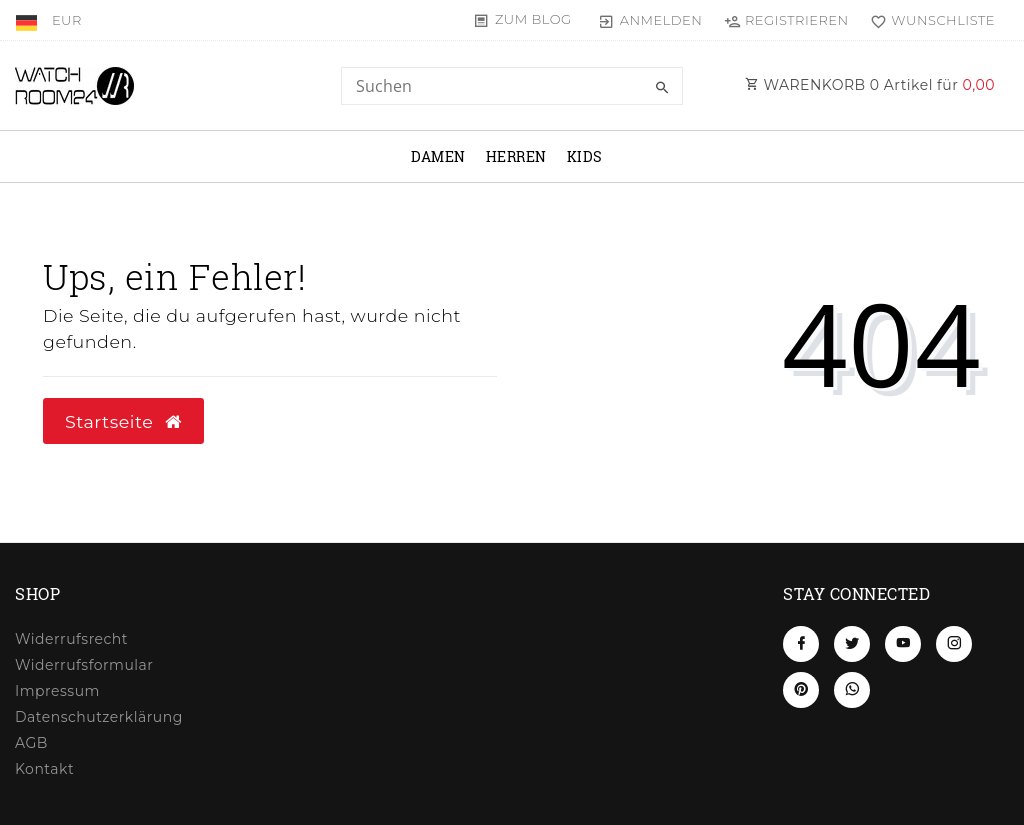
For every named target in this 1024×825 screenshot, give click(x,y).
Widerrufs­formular (84, 665)
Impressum (57, 691)
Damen (438, 156)
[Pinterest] (801, 690)
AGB (31, 743)
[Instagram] (954, 644)
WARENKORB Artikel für (870, 85)
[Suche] (663, 88)
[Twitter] (852, 644)
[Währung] (67, 20)
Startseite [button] (123, 421)
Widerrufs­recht (71, 639)
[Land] (28, 20)
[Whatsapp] (852, 690)
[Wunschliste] (928, 20)
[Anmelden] (650, 20)
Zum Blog (533, 19)
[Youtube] (903, 644)
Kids (585, 156)
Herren (516, 156)
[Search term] (511, 86)
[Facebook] (801, 644)
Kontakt (44, 769)
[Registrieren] (786, 20)
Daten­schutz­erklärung (99, 717)
